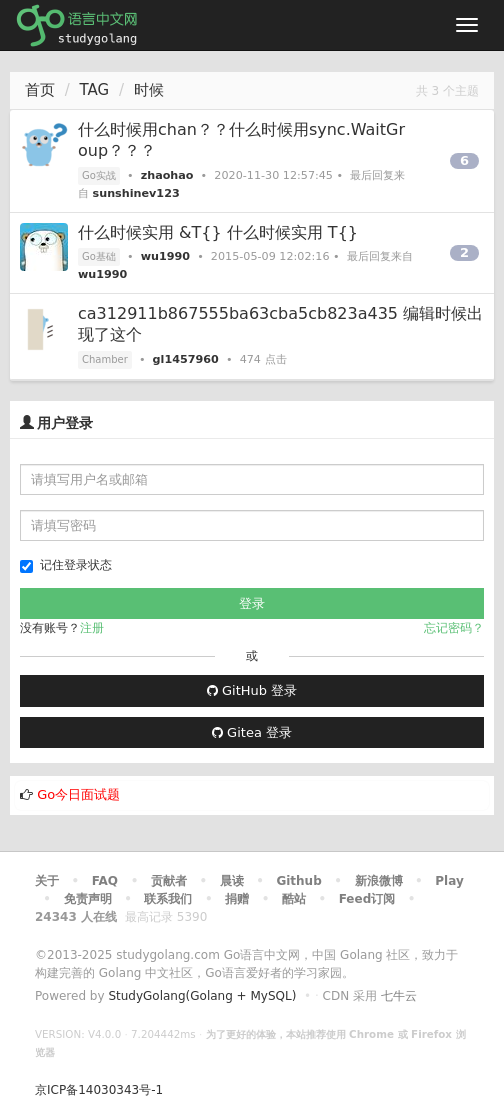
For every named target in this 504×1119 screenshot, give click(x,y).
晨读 (232, 881)
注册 (92, 628)
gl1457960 (186, 359)
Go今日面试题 (78, 794)
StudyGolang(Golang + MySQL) (202, 996)
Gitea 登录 (252, 732)
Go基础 (99, 256)
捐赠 (237, 899)
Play (449, 881)
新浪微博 (379, 881)
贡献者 (169, 881)
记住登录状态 (66, 565)
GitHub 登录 (252, 690)
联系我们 (168, 899)
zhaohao (167, 175)
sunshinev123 (136, 193)
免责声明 (88, 899)
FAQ (105, 881)
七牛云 (399, 996)
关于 (47, 881)
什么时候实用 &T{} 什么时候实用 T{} (218, 232)
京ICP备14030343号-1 (99, 1090)
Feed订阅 (367, 899)
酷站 (294, 899)
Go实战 (99, 175)
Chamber (105, 359)
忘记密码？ (454, 628)
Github (298, 881)
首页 (40, 90)
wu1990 (165, 256)
